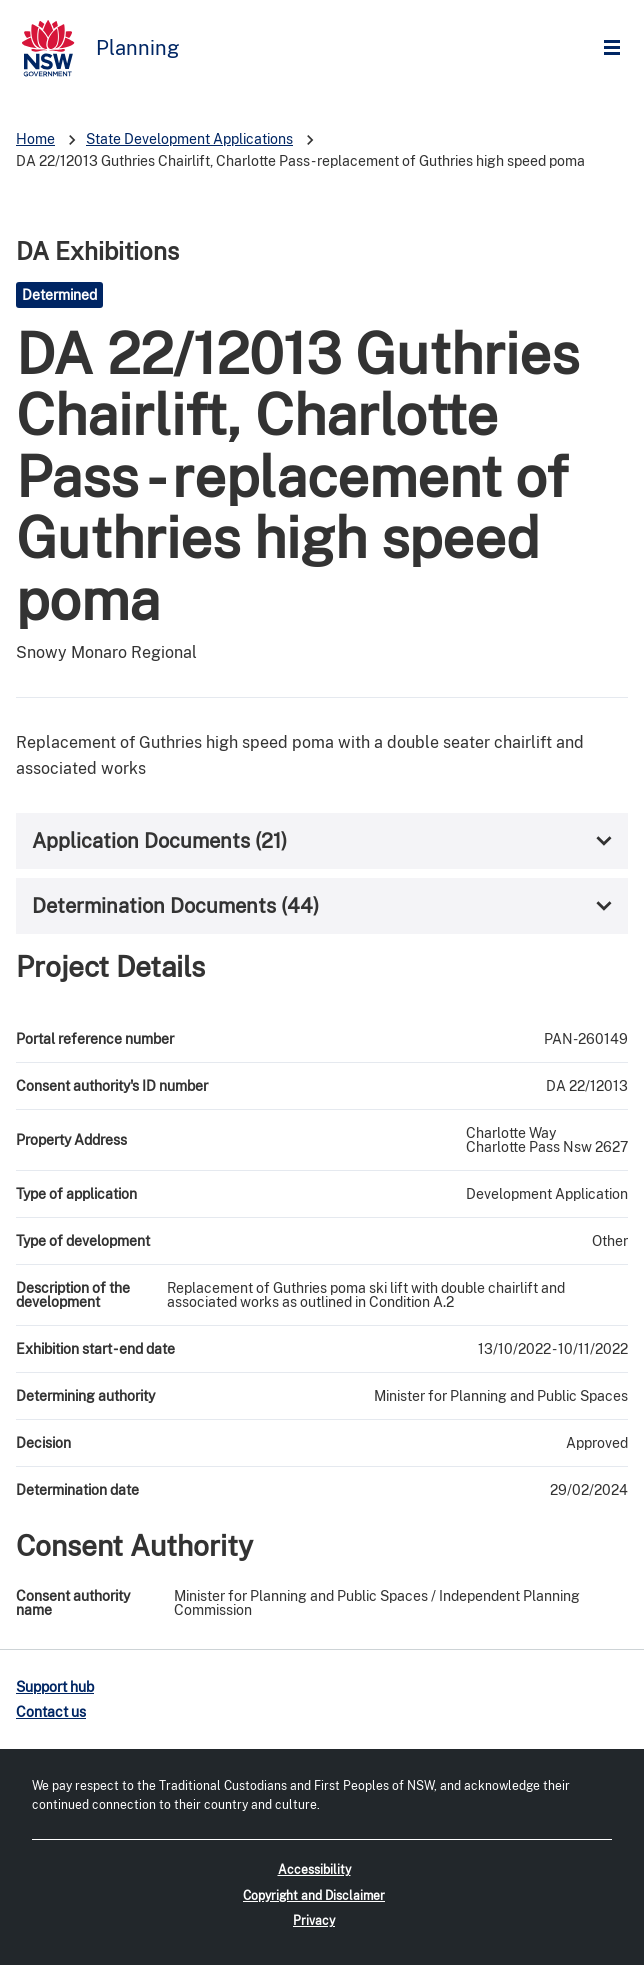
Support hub (55, 1687)
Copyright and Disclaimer (314, 1896)
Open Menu (617, 48)
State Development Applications (189, 139)
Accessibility (314, 1870)
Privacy (314, 1921)
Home (35, 139)
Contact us (51, 1712)
